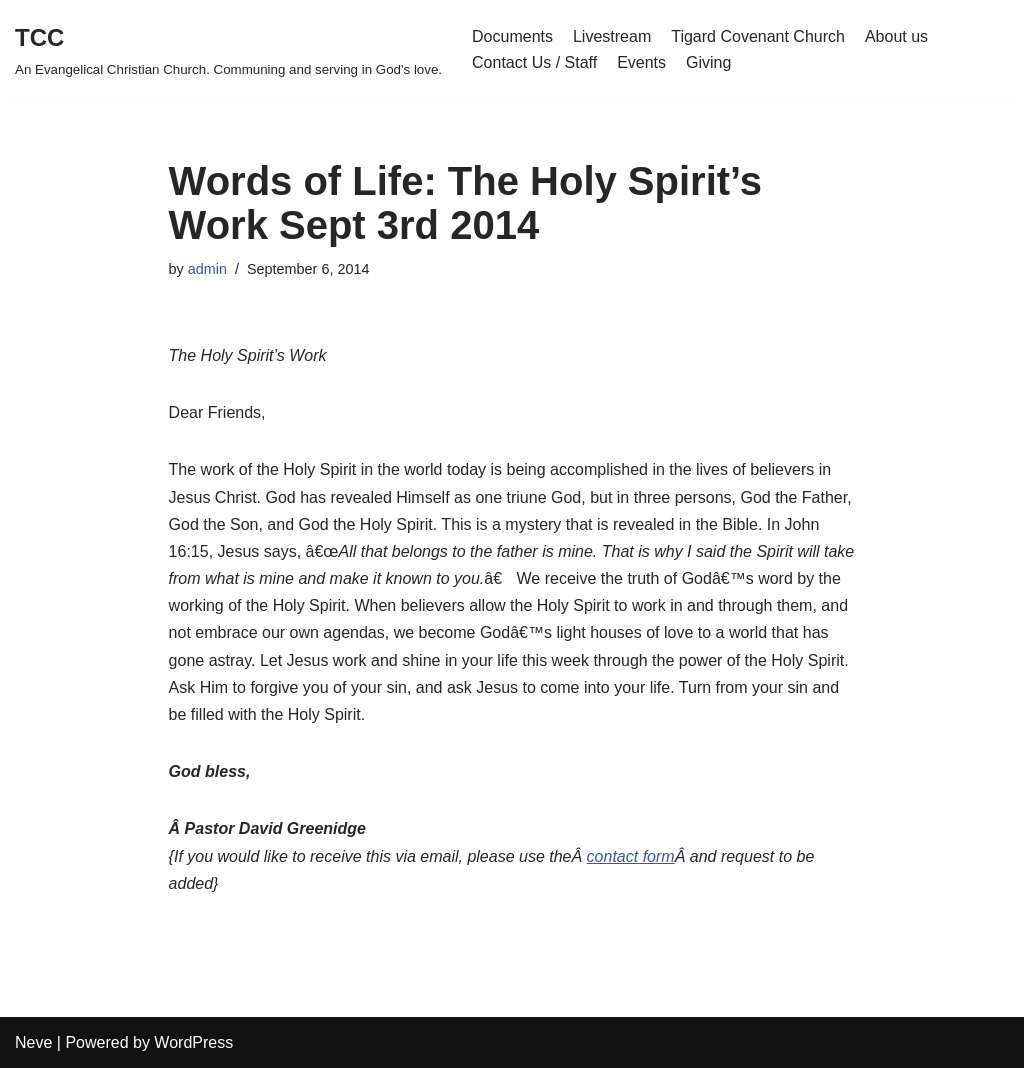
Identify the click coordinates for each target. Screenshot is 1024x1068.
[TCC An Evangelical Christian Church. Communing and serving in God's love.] (228, 49)
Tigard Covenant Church (758, 36)
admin (207, 269)
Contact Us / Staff (534, 62)
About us (896, 36)
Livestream (612, 36)
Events (641, 62)
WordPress (193, 1042)
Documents (512, 36)
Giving (708, 62)
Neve (33, 1042)
